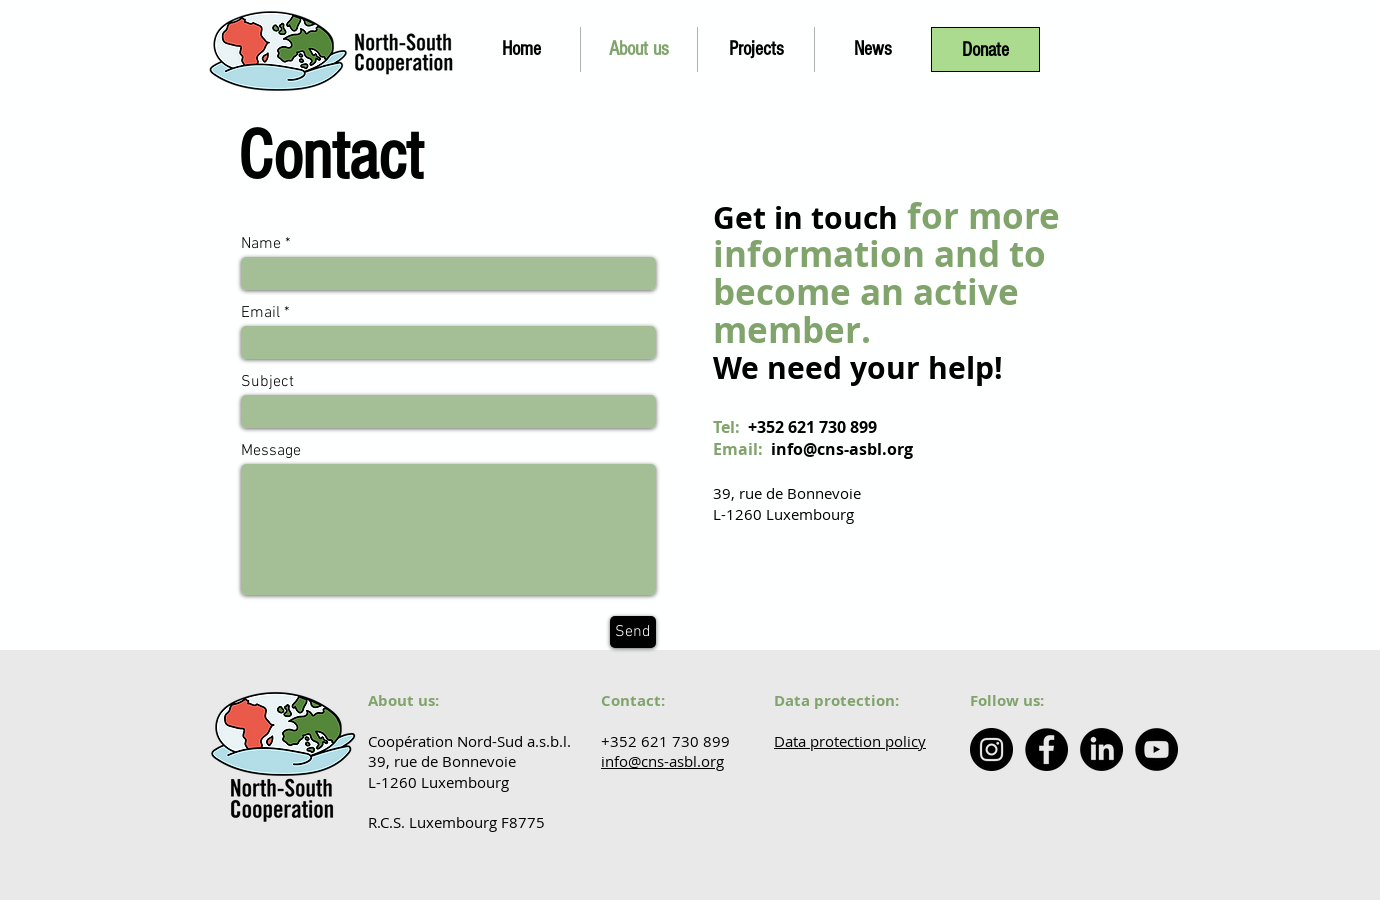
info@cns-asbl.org (842, 449)
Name (261, 244)
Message (271, 451)
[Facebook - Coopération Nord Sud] (1046, 749)
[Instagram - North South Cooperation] (991, 749)
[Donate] (985, 49)
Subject (267, 382)
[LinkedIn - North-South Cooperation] (1101, 749)
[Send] (633, 632)
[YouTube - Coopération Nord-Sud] (1156, 749)
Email (260, 313)
